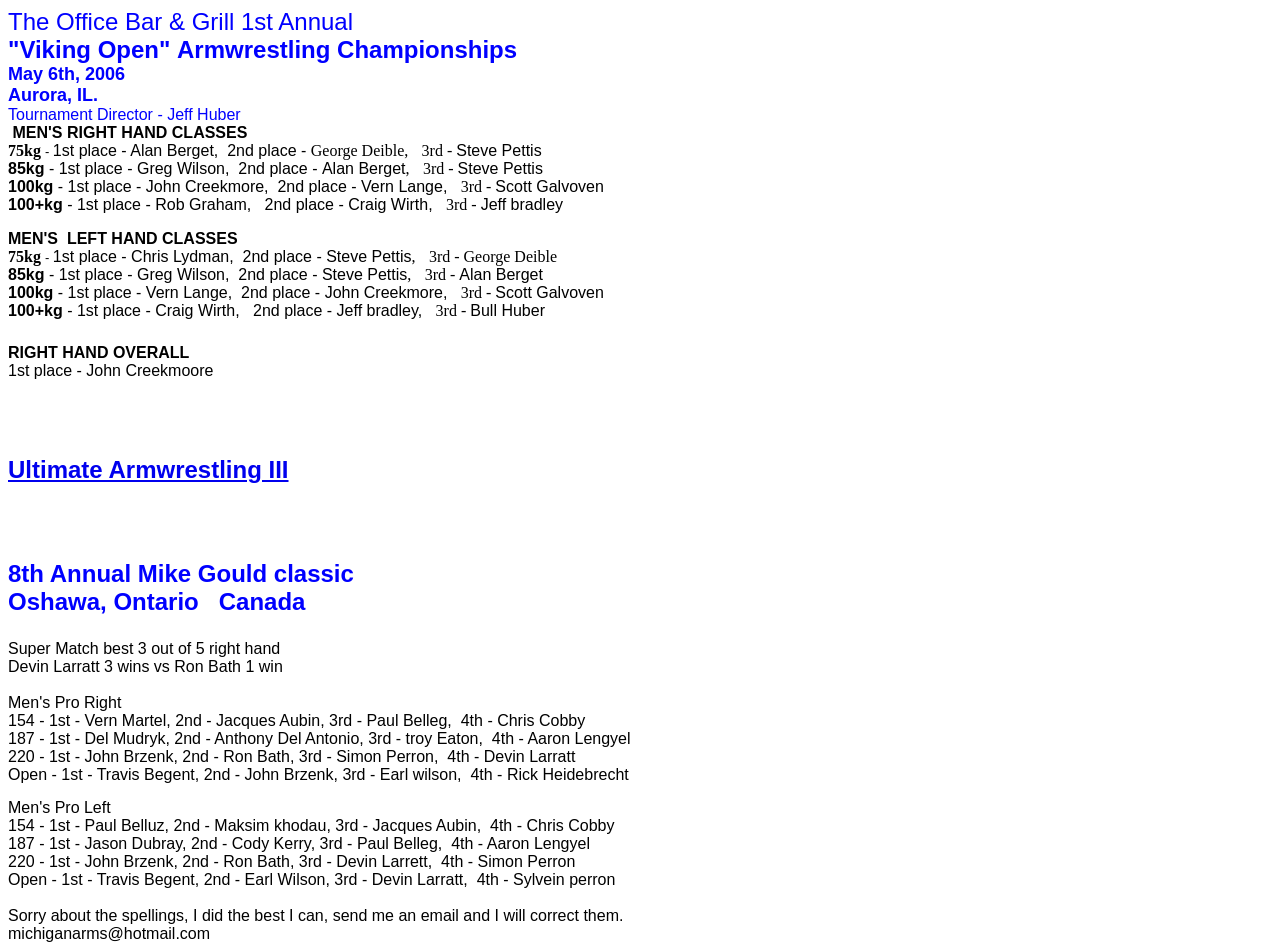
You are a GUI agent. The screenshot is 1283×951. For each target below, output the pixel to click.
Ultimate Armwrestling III (148, 469)
